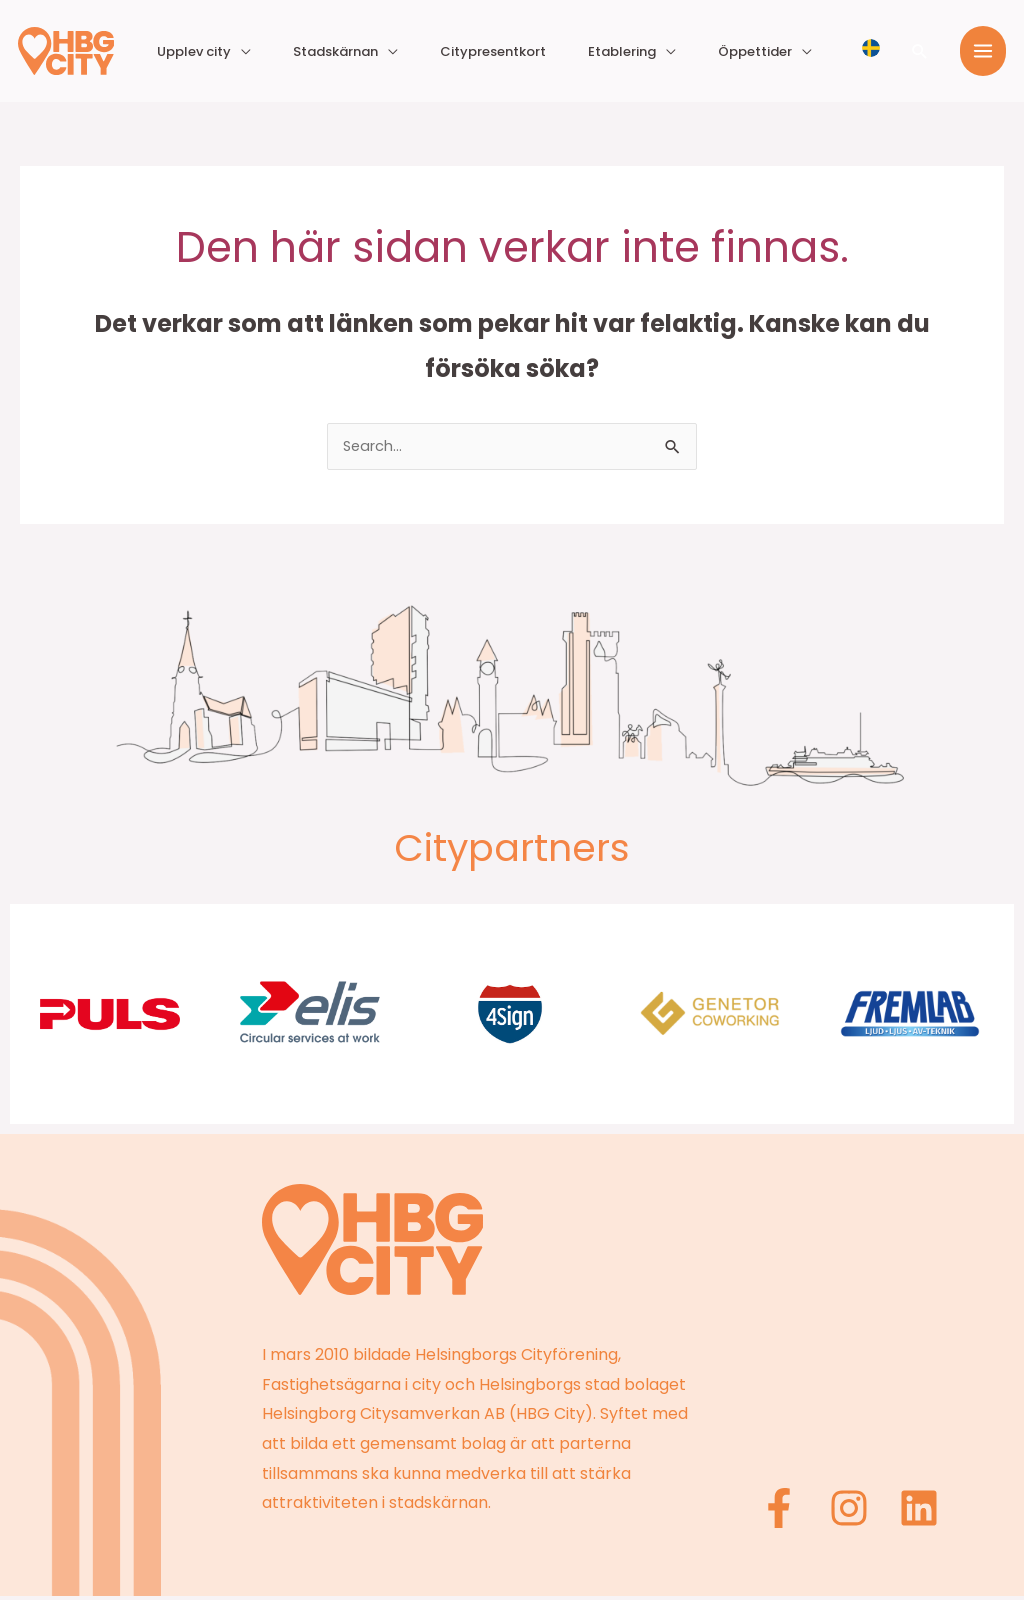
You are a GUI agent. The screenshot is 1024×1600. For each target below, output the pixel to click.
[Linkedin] (919, 1512)
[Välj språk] (871, 47)
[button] (920, 51)
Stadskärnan (447, 51)
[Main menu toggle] (983, 51)
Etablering (670, 51)
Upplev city (338, 51)
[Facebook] (789, 1512)
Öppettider (771, 51)
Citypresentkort (573, 51)
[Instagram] (854, 1512)
